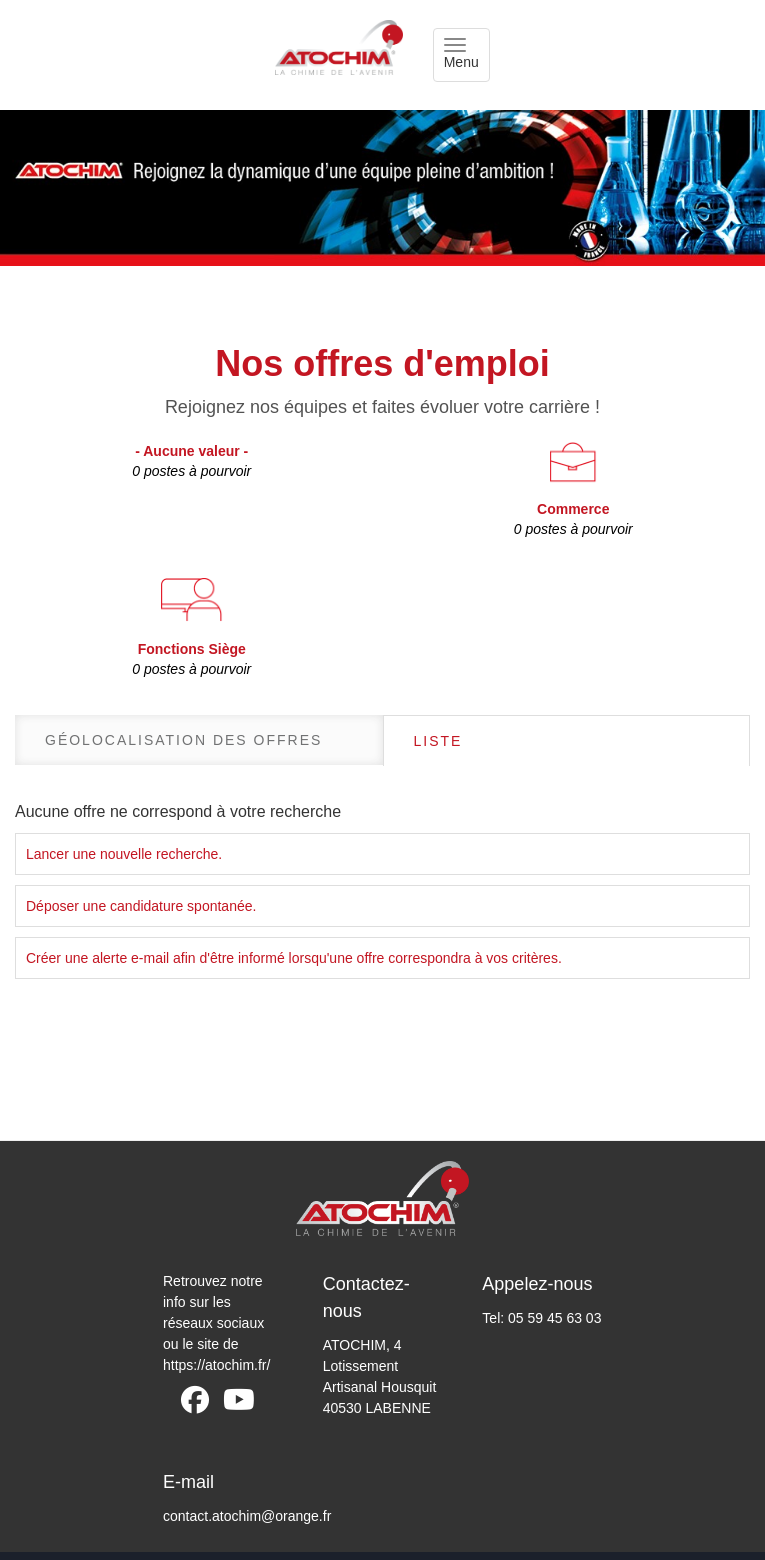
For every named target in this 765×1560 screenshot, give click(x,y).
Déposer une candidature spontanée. (141, 906)
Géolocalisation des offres (183, 740)
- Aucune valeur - (192, 462)
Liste (438, 741)
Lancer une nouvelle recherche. (124, 854)
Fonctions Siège (192, 660)
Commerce (574, 520)
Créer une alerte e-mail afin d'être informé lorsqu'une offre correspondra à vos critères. (294, 958)
